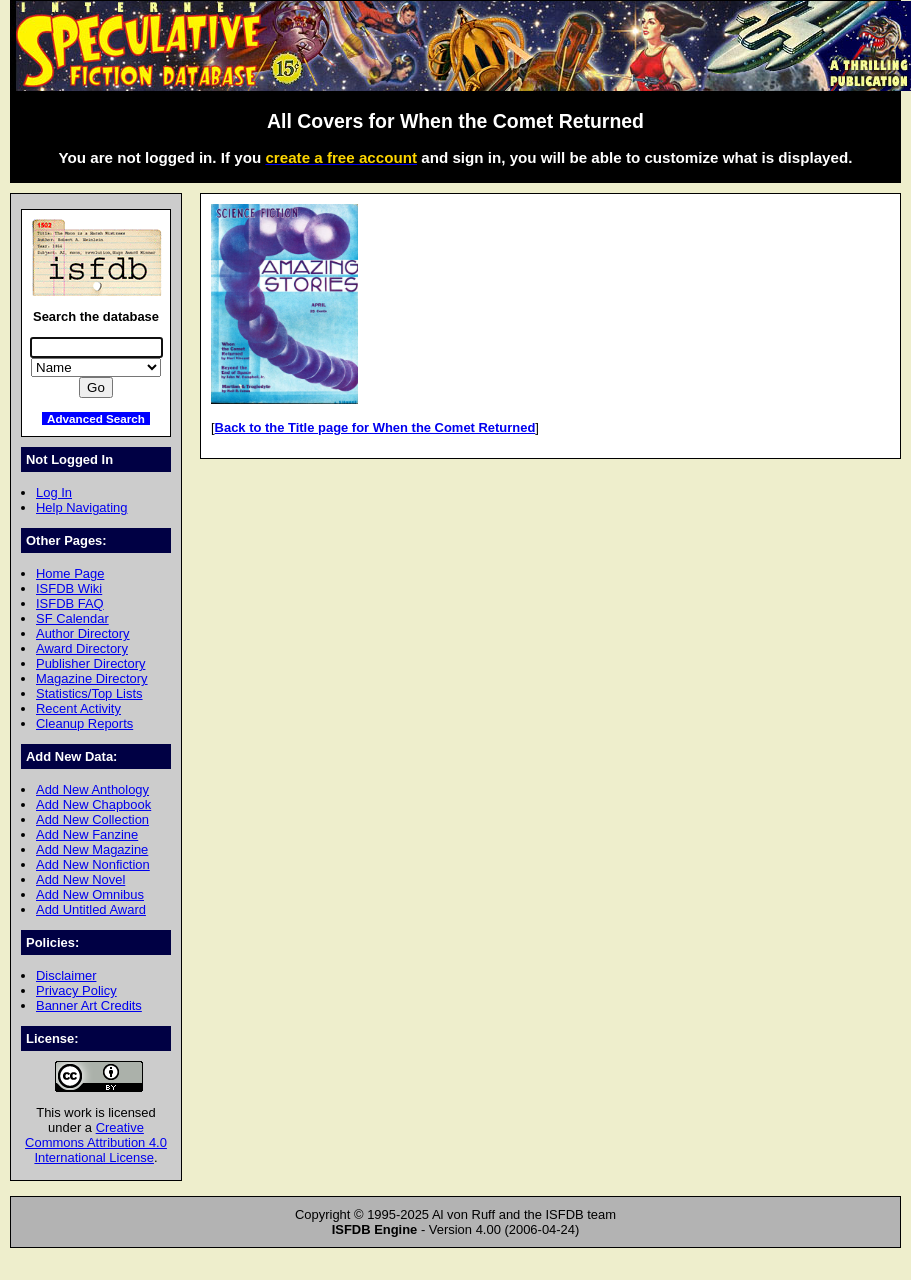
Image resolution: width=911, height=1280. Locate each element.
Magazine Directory (92, 678)
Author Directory (83, 633)
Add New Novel (80, 879)
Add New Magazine (92, 849)
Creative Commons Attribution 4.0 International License (96, 1142)
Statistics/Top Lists (89, 693)
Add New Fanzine (87, 834)
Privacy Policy (76, 990)
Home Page (70, 573)
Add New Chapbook (93, 804)
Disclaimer (66, 975)
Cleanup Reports (84, 723)
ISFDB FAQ (70, 603)
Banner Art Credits (89, 1005)
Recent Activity (78, 708)
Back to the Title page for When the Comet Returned (375, 427)
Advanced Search (96, 418)
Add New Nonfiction (93, 864)
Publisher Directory (90, 663)
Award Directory (82, 648)
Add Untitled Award (91, 909)
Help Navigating (81, 507)
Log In (54, 492)
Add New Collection (92, 819)
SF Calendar (72, 618)
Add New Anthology (92, 789)
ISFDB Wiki (69, 588)
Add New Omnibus (90, 894)
